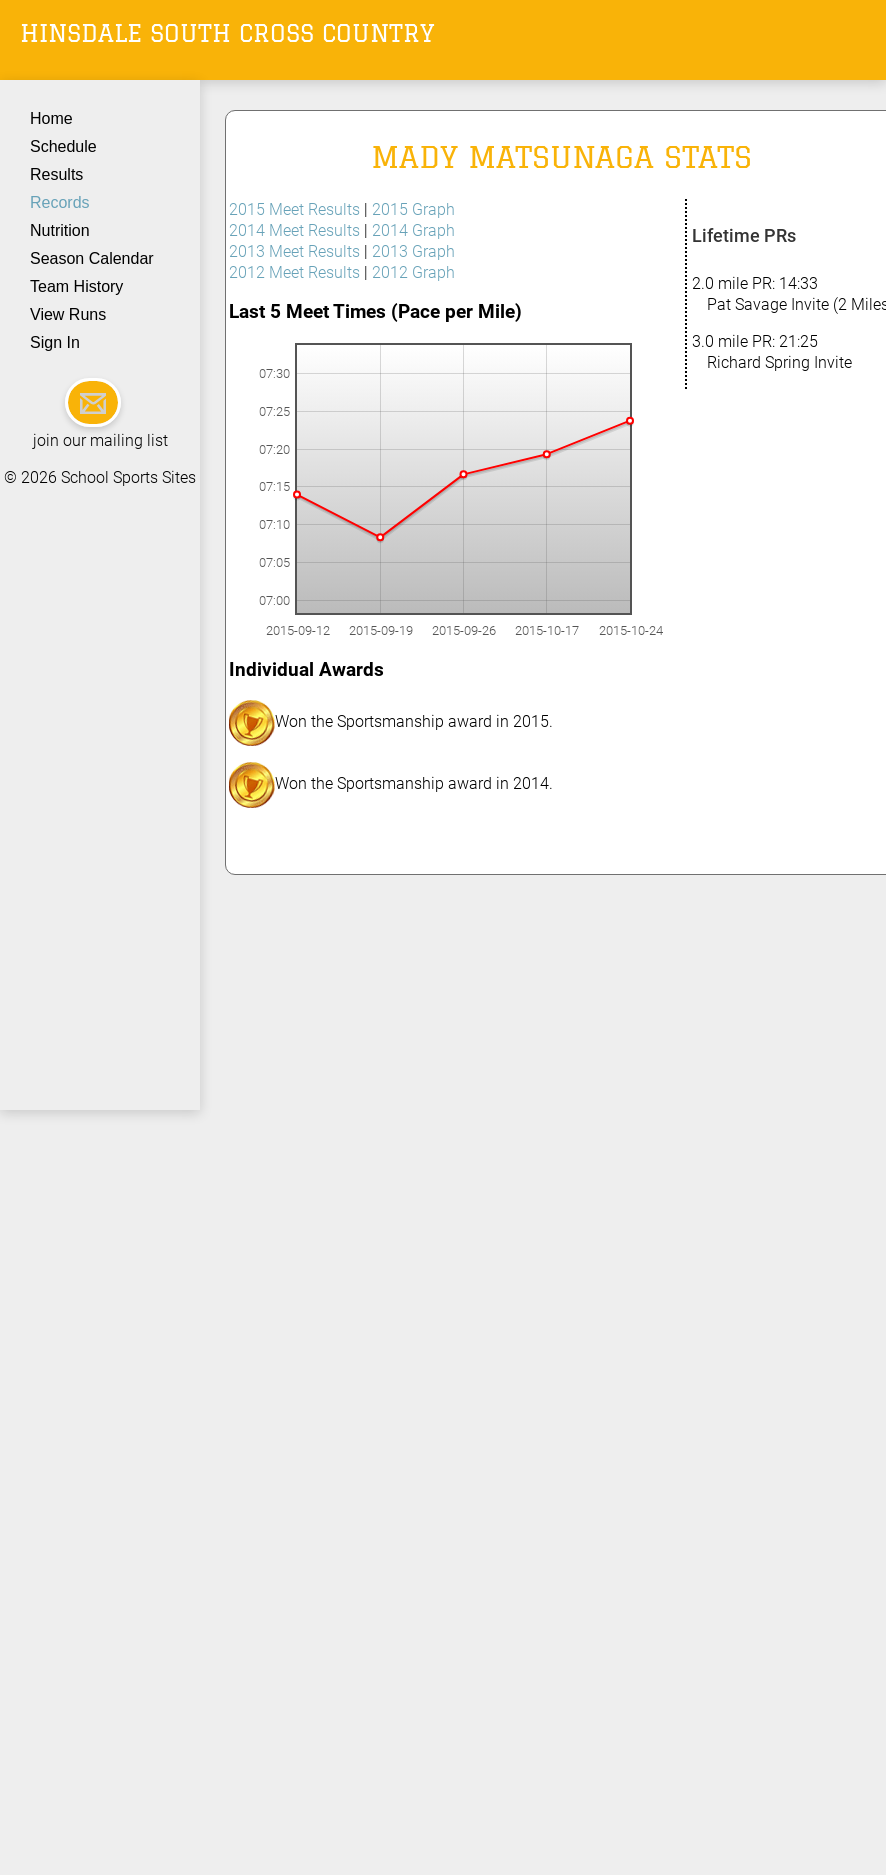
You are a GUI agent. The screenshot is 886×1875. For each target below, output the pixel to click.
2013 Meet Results (294, 251)
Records (60, 202)
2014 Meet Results (294, 230)
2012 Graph (413, 272)
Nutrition (60, 230)
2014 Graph (413, 230)
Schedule (63, 146)
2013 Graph (413, 251)
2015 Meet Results (294, 209)
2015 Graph (413, 209)
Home (51, 118)
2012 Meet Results (294, 272)
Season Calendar (92, 258)
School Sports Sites (128, 477)
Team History (76, 286)
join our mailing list (100, 440)
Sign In (55, 342)
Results (56, 174)
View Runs (68, 314)
